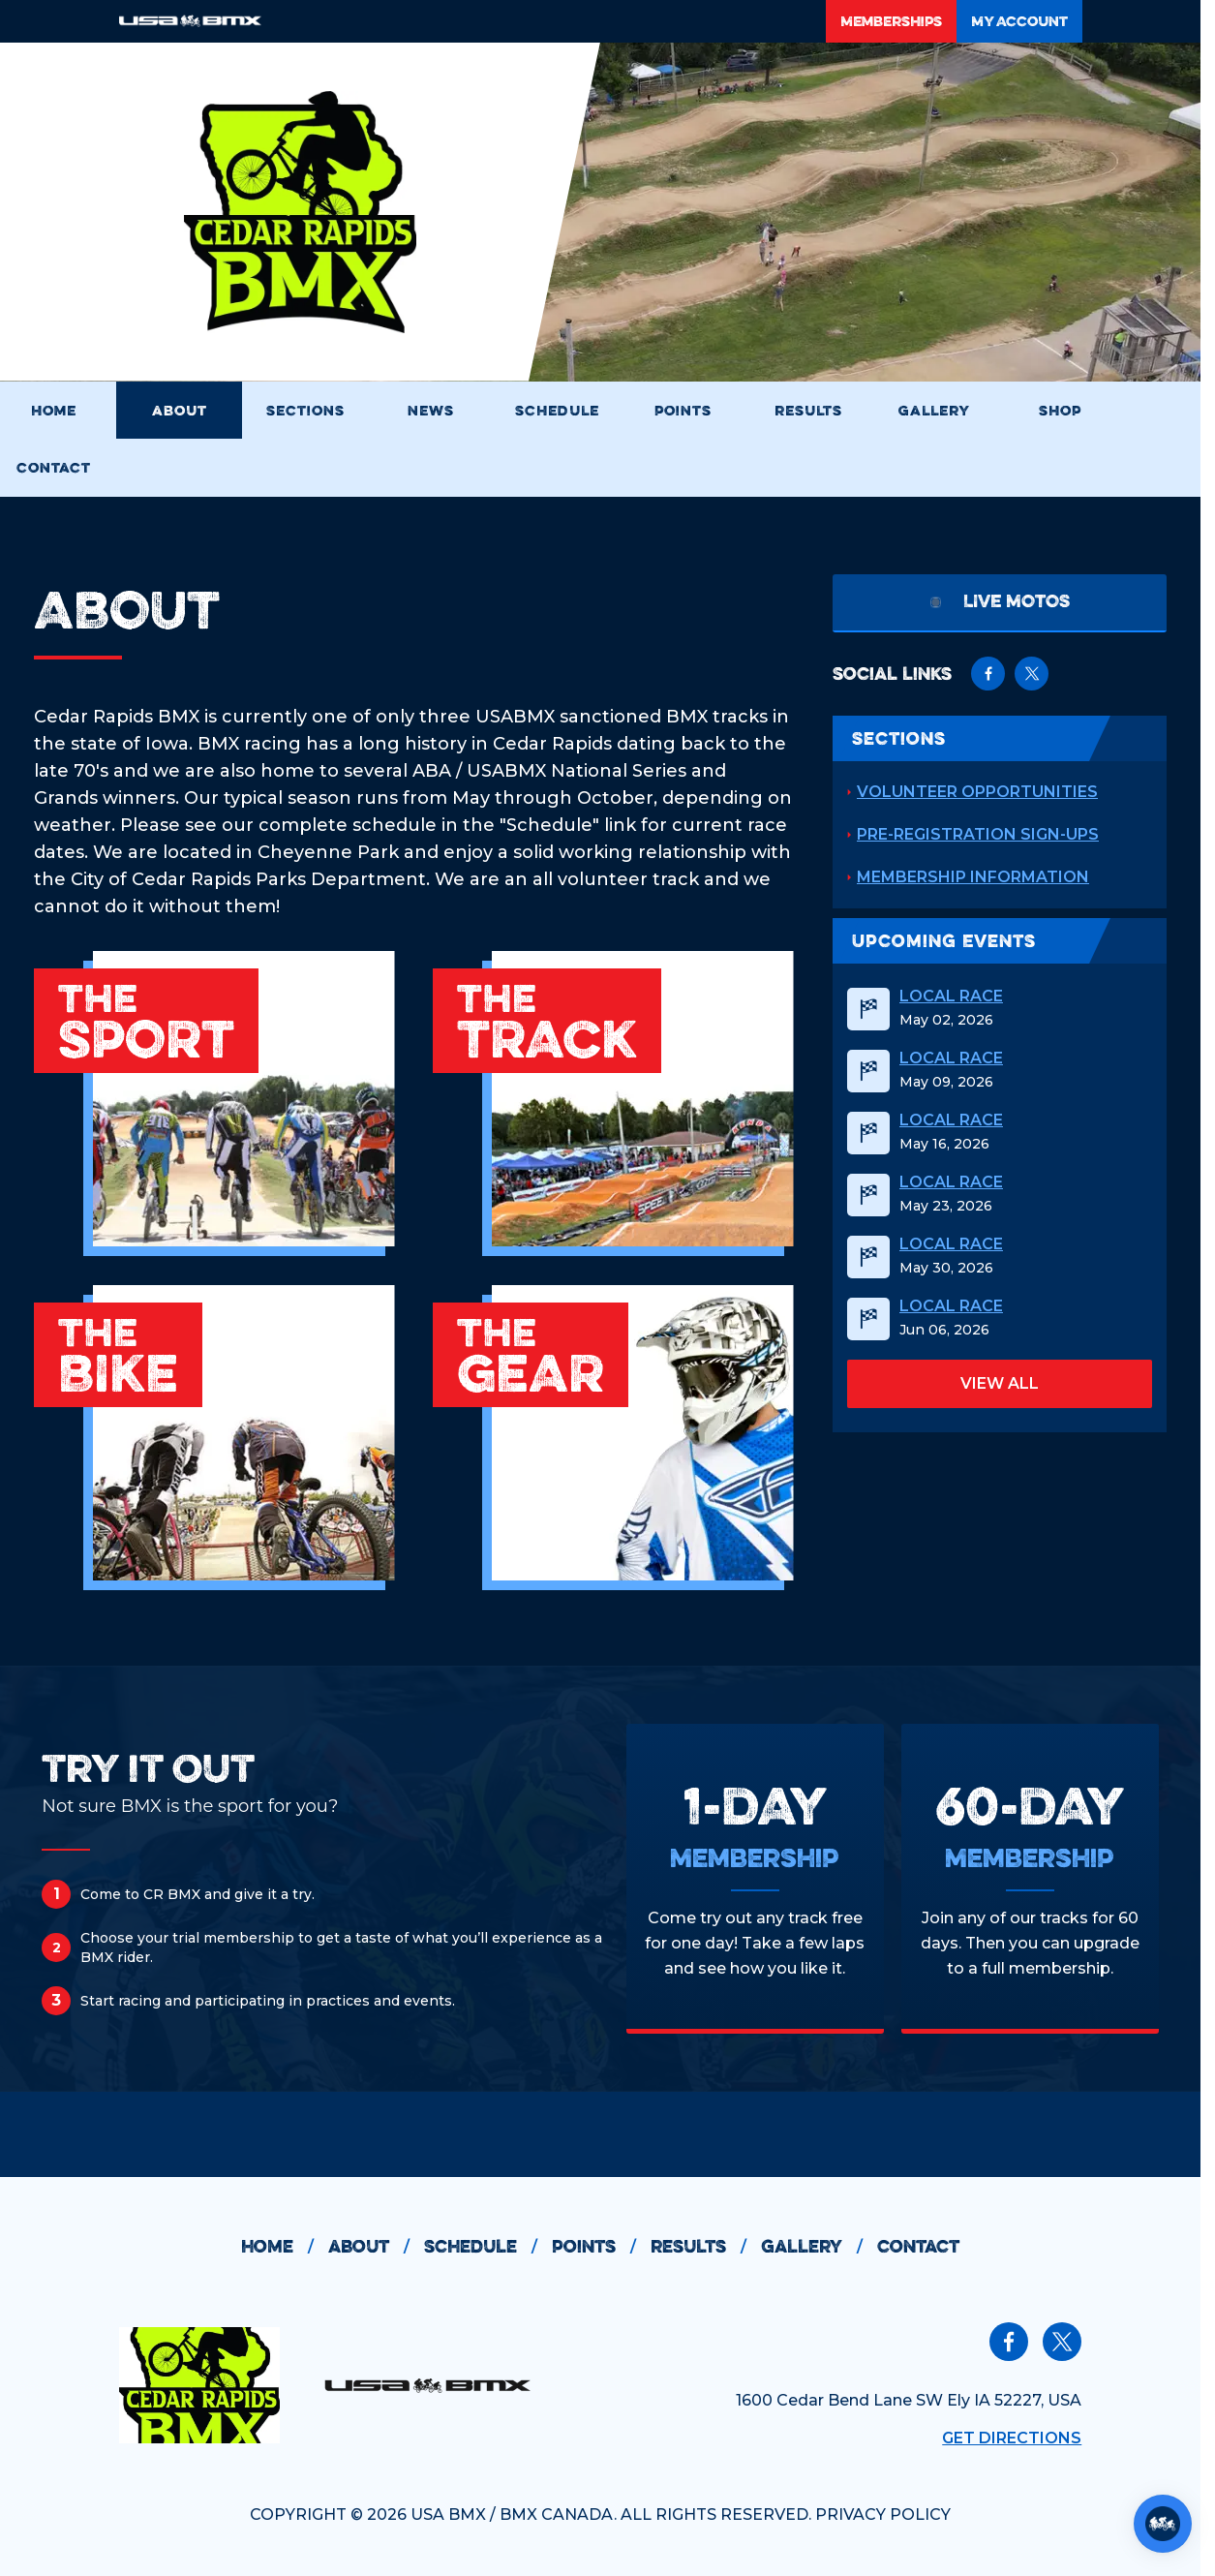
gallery (819, 2246)
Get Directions (1011, 2438)
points (601, 2246)
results (706, 2246)
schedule (488, 2246)
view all (999, 1383)
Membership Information (973, 877)
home (284, 2246)
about (376, 2246)
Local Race (951, 996)
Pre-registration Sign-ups (978, 834)
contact (918, 2246)
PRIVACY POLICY (883, 2514)
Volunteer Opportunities (977, 791)
